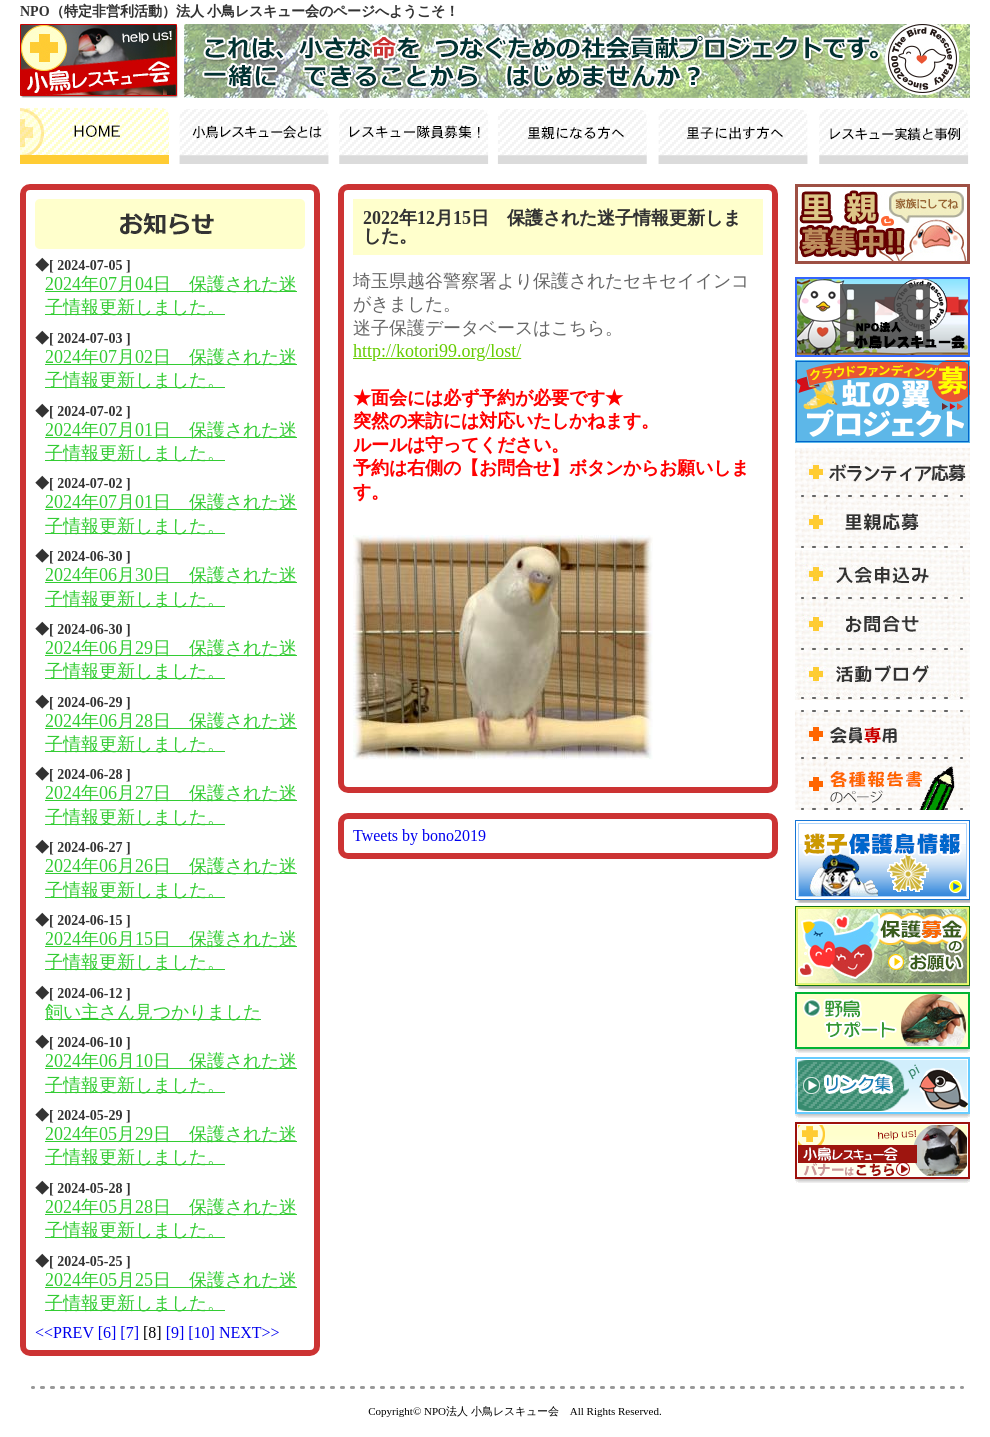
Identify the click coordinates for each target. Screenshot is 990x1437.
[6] (109, 1332)
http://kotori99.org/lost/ (437, 351)
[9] (177, 1332)
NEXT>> (249, 1332)
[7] (131, 1332)
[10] (203, 1332)
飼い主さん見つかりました (153, 1012)
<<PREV (64, 1332)
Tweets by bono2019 (419, 835)
